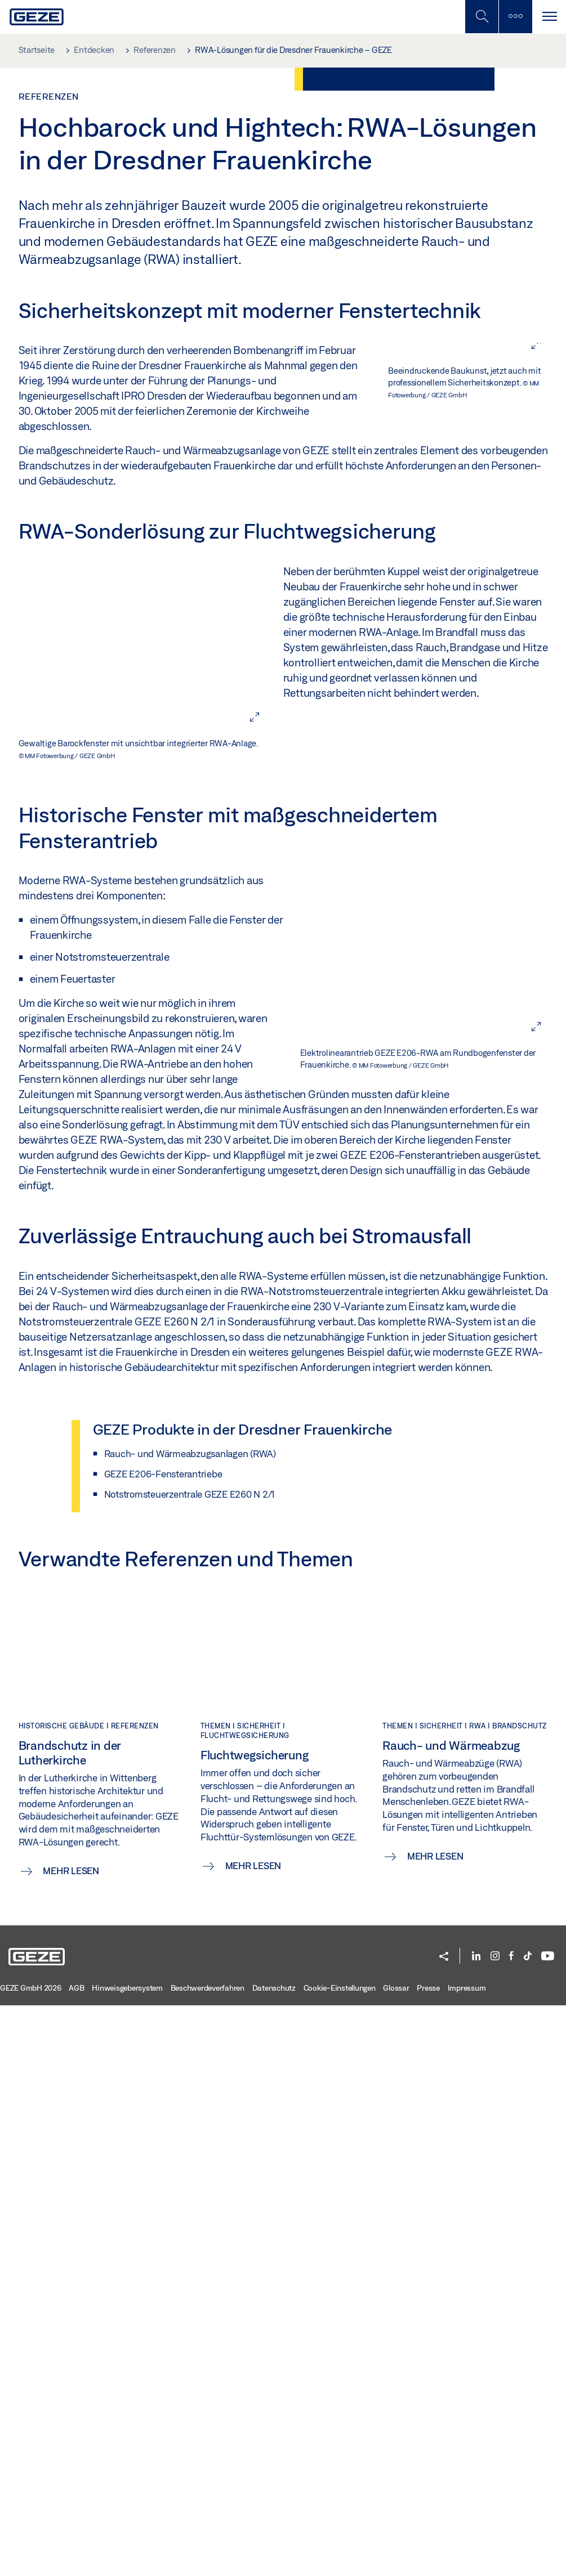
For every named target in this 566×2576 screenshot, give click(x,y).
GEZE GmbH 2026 (30, 2558)
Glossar (396, 2558)
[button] (443, 2527)
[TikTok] (528, 2527)
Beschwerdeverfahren (207, 2558)
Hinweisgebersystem (127, 2558)
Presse (428, 2558)
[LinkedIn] (476, 2527)
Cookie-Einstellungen (340, 2558)
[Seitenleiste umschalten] (515, 16)
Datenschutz (274, 2558)
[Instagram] (495, 2527)
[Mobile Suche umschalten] (481, 16)
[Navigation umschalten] (549, 16)
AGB (76, 2558)
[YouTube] (547, 2527)
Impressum (467, 2558)
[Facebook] (511, 2527)
